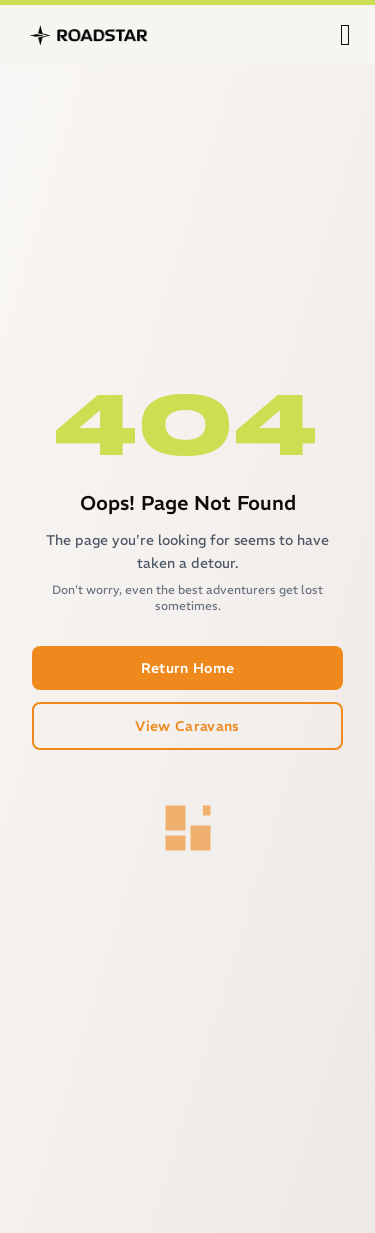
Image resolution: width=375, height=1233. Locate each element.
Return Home (188, 668)
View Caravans (187, 726)
